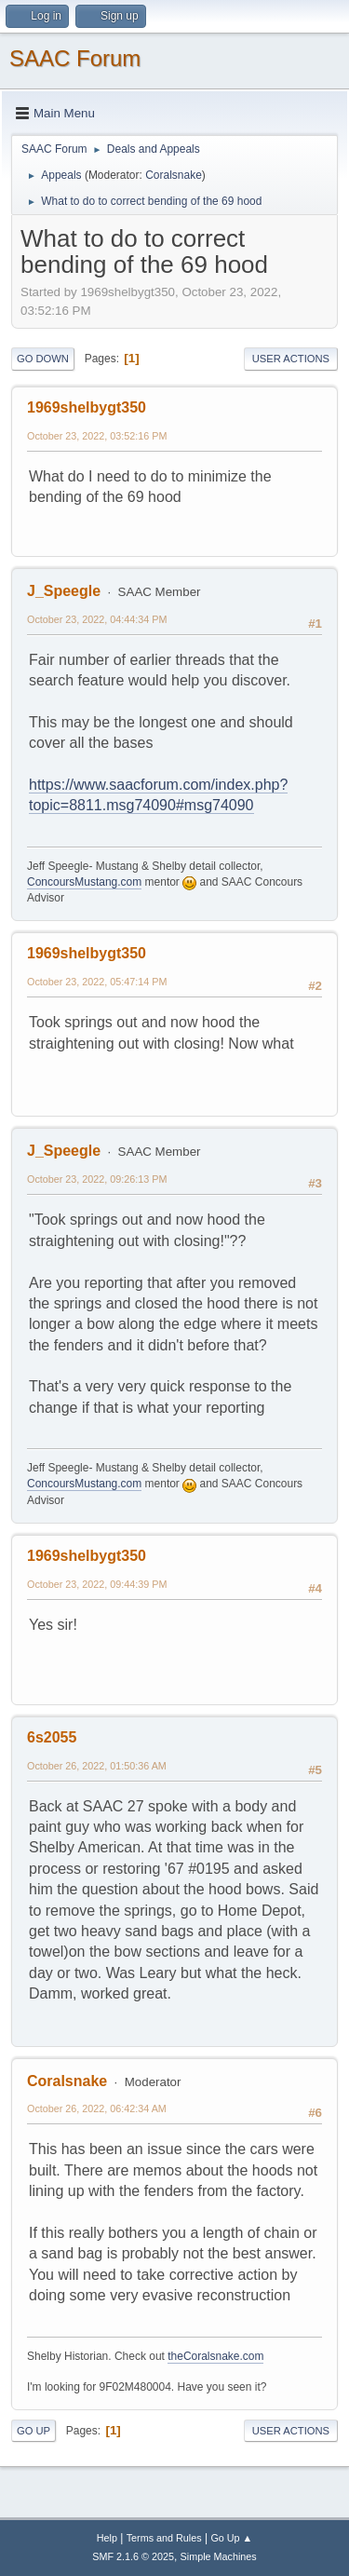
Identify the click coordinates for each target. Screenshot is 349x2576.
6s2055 (51, 1737)
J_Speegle (64, 591)
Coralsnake (173, 175)
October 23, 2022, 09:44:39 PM (97, 1584)
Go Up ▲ (231, 2537)
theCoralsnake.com (215, 2356)
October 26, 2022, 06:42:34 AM (97, 2108)
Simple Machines (219, 2556)
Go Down (43, 358)
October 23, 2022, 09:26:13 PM (97, 1179)
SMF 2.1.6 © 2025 (133, 2556)
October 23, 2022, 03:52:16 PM (97, 435)
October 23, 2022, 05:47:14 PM (97, 981)
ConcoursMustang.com (84, 881)
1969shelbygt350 (86, 407)
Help (107, 2537)
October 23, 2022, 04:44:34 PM (97, 619)
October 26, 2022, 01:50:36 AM (97, 1765)
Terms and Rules (164, 2537)
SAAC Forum (75, 58)
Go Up (33, 2430)
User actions (290, 358)
